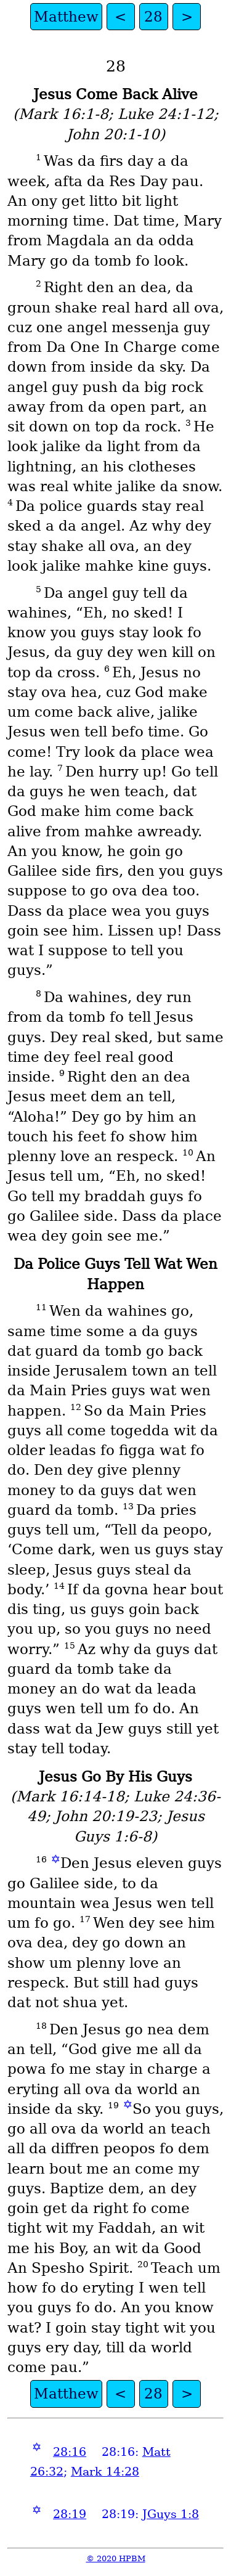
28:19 (69, 2514)
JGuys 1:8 (170, 2514)
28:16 (69, 2451)
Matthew (66, 17)
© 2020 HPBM (115, 2558)
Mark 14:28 (105, 2471)
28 (153, 17)
